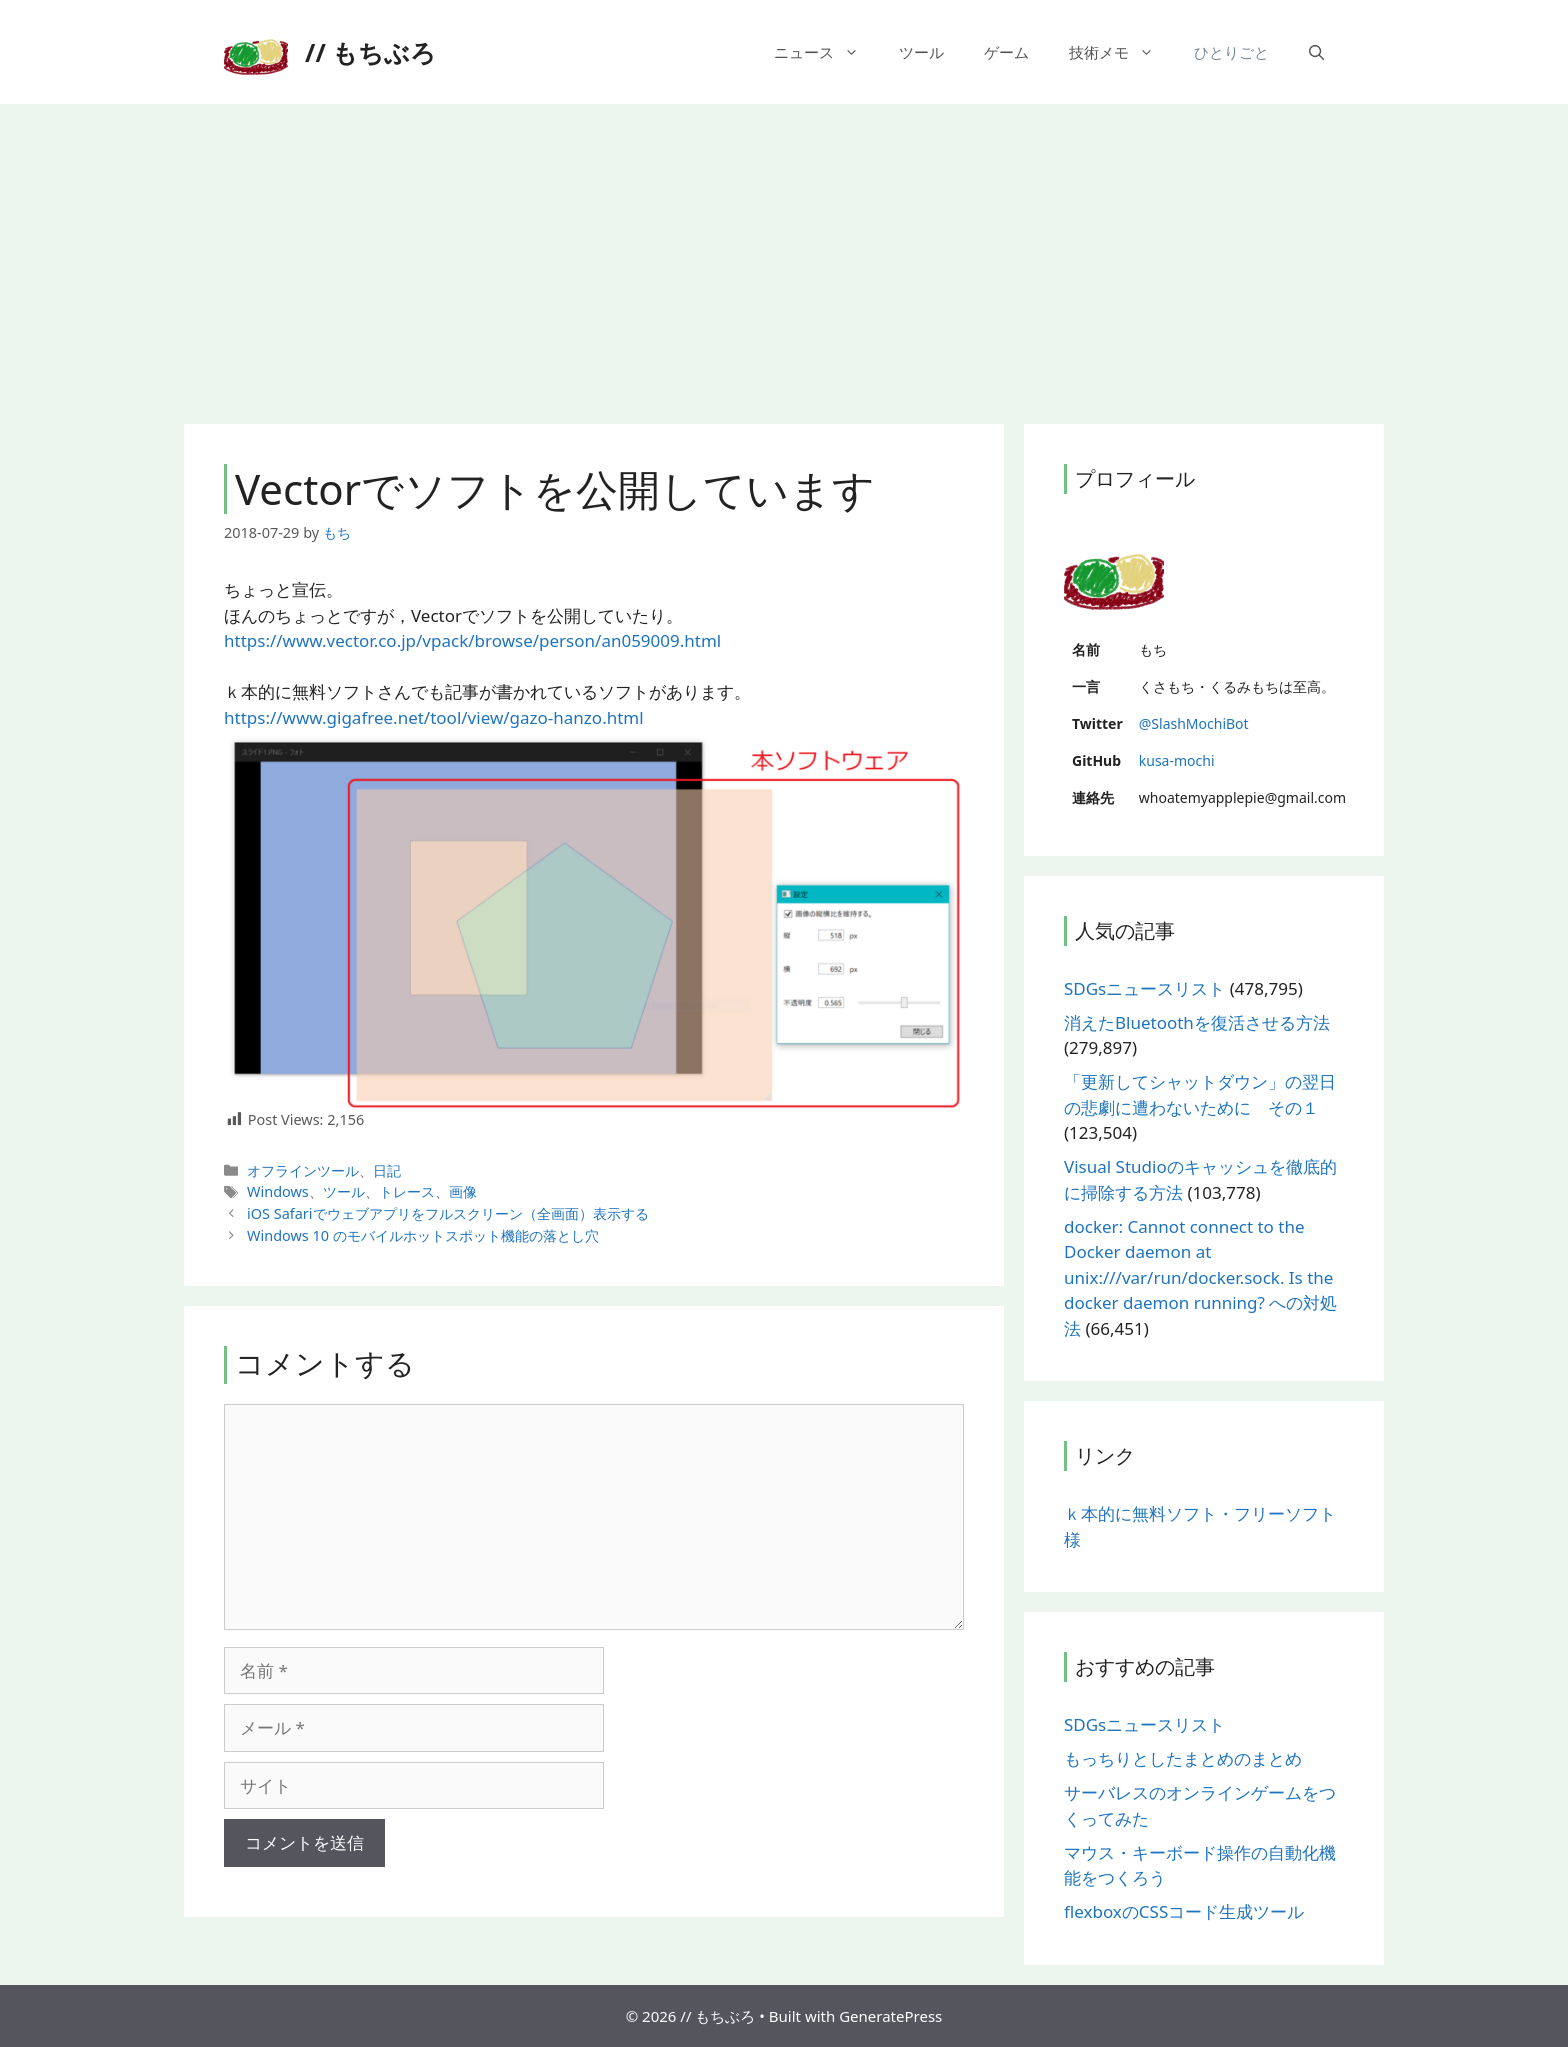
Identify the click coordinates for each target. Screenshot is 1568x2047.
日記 (387, 1170)
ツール (921, 52)
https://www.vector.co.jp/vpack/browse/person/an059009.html (472, 640)
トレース (407, 1191)
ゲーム (1006, 52)
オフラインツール (303, 1170)
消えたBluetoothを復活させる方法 (1197, 1022)
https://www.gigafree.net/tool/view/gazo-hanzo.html (434, 717)
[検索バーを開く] (1316, 52)
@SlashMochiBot (1194, 723)
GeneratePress (890, 2016)
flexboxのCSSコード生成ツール (1184, 1911)
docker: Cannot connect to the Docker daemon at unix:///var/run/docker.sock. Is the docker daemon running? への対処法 (1200, 1277)
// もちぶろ (370, 52)
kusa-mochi (1177, 760)
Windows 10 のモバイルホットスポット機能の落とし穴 (423, 1235)
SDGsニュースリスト (1144, 988)
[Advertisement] (784, 254)
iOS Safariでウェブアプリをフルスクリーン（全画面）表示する (447, 1213)
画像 (463, 1191)
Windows (278, 1191)
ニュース (826, 52)
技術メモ (1121, 52)
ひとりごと (1231, 52)
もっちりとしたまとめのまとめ (1183, 1758)
